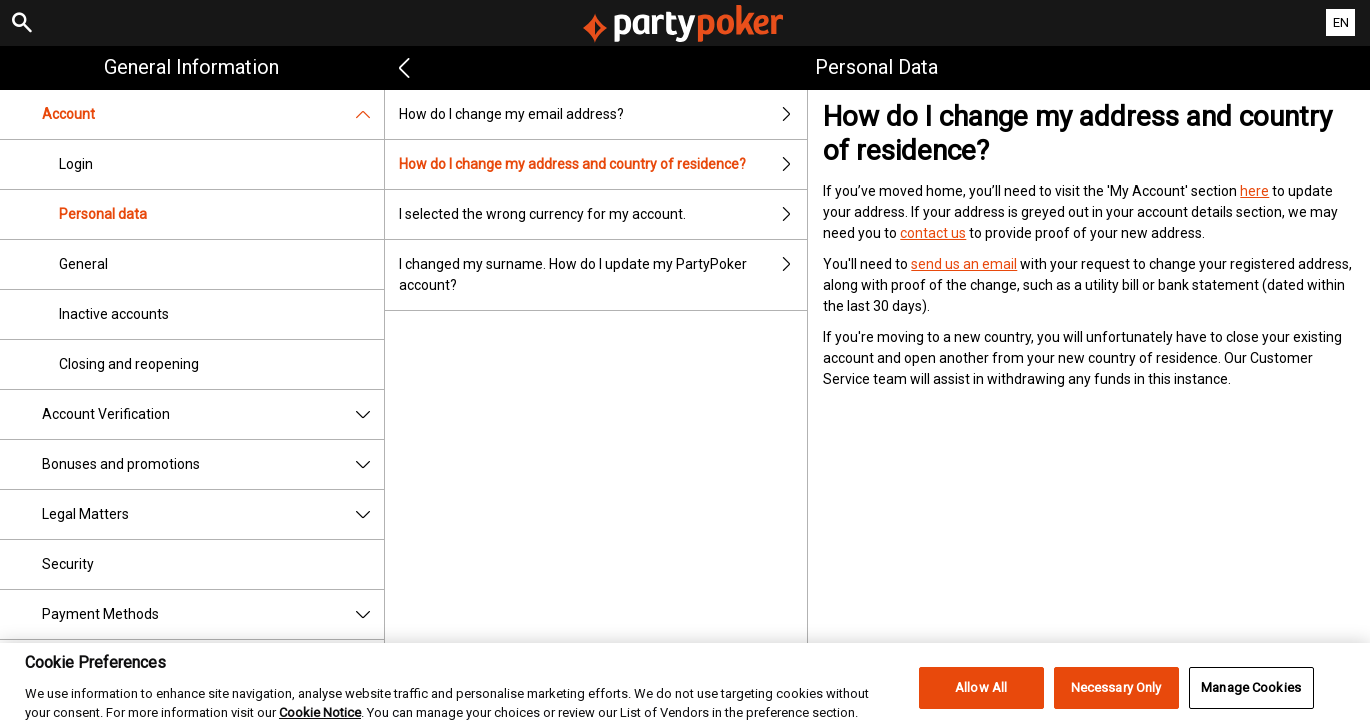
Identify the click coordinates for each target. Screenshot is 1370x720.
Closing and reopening (129, 364)
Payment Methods (213, 614)
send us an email (964, 264)
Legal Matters (213, 514)
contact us (933, 233)
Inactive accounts (114, 314)
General (83, 264)
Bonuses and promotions (213, 464)
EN (1341, 22)
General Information (191, 67)
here (1254, 191)
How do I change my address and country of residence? (603, 164)
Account (213, 114)
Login (76, 164)
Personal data (103, 214)
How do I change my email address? (603, 114)
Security (68, 564)
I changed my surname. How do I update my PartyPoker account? (603, 275)
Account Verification (213, 414)
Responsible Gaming (106, 664)
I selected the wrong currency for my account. (603, 214)
